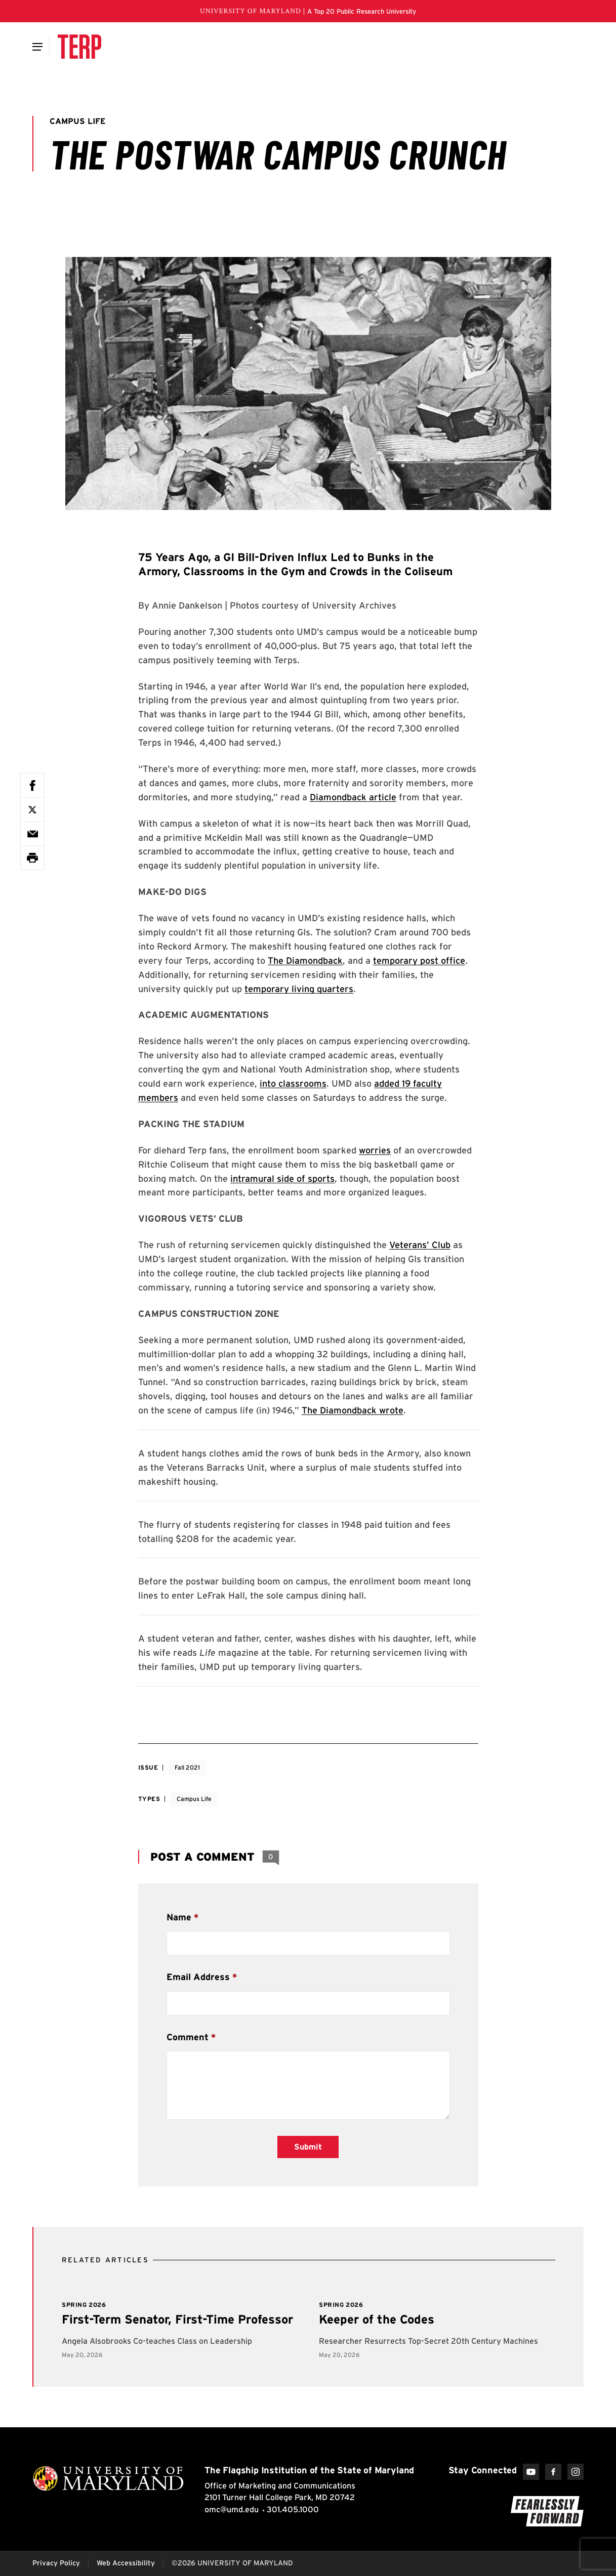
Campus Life (194, 1798)
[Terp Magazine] (79, 46)
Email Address (198, 1976)
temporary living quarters (298, 988)
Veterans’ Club (419, 1244)
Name (179, 1917)
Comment (188, 2037)
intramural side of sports (282, 1178)
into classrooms (293, 1083)
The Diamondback (305, 960)
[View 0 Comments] (271, 1857)
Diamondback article (353, 797)
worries (375, 1150)
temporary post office (419, 960)
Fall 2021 (187, 1767)
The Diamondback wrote (352, 1410)
